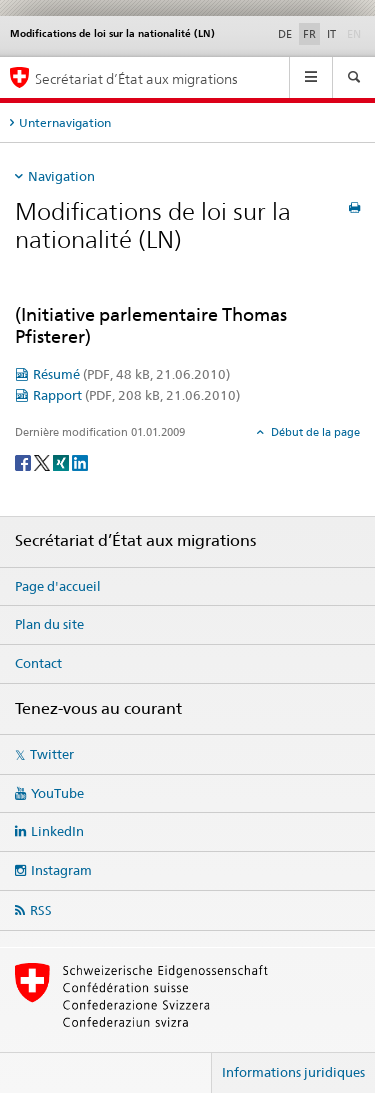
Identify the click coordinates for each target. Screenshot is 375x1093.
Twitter (52, 754)
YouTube (57, 793)
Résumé (131, 374)
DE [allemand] (285, 34)
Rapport (136, 395)
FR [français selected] (309, 34)
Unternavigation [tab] (65, 122)
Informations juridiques (293, 1072)
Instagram (61, 870)
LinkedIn (57, 831)
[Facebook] (24, 462)
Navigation (61, 176)
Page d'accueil (58, 586)
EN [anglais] (356, 33)
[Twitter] (43, 462)
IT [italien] (331, 34)
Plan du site (49, 624)
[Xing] (62, 462)
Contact (38, 663)
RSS (41, 910)
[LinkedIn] (80, 462)
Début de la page (314, 432)
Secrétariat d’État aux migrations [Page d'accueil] (136, 78)
